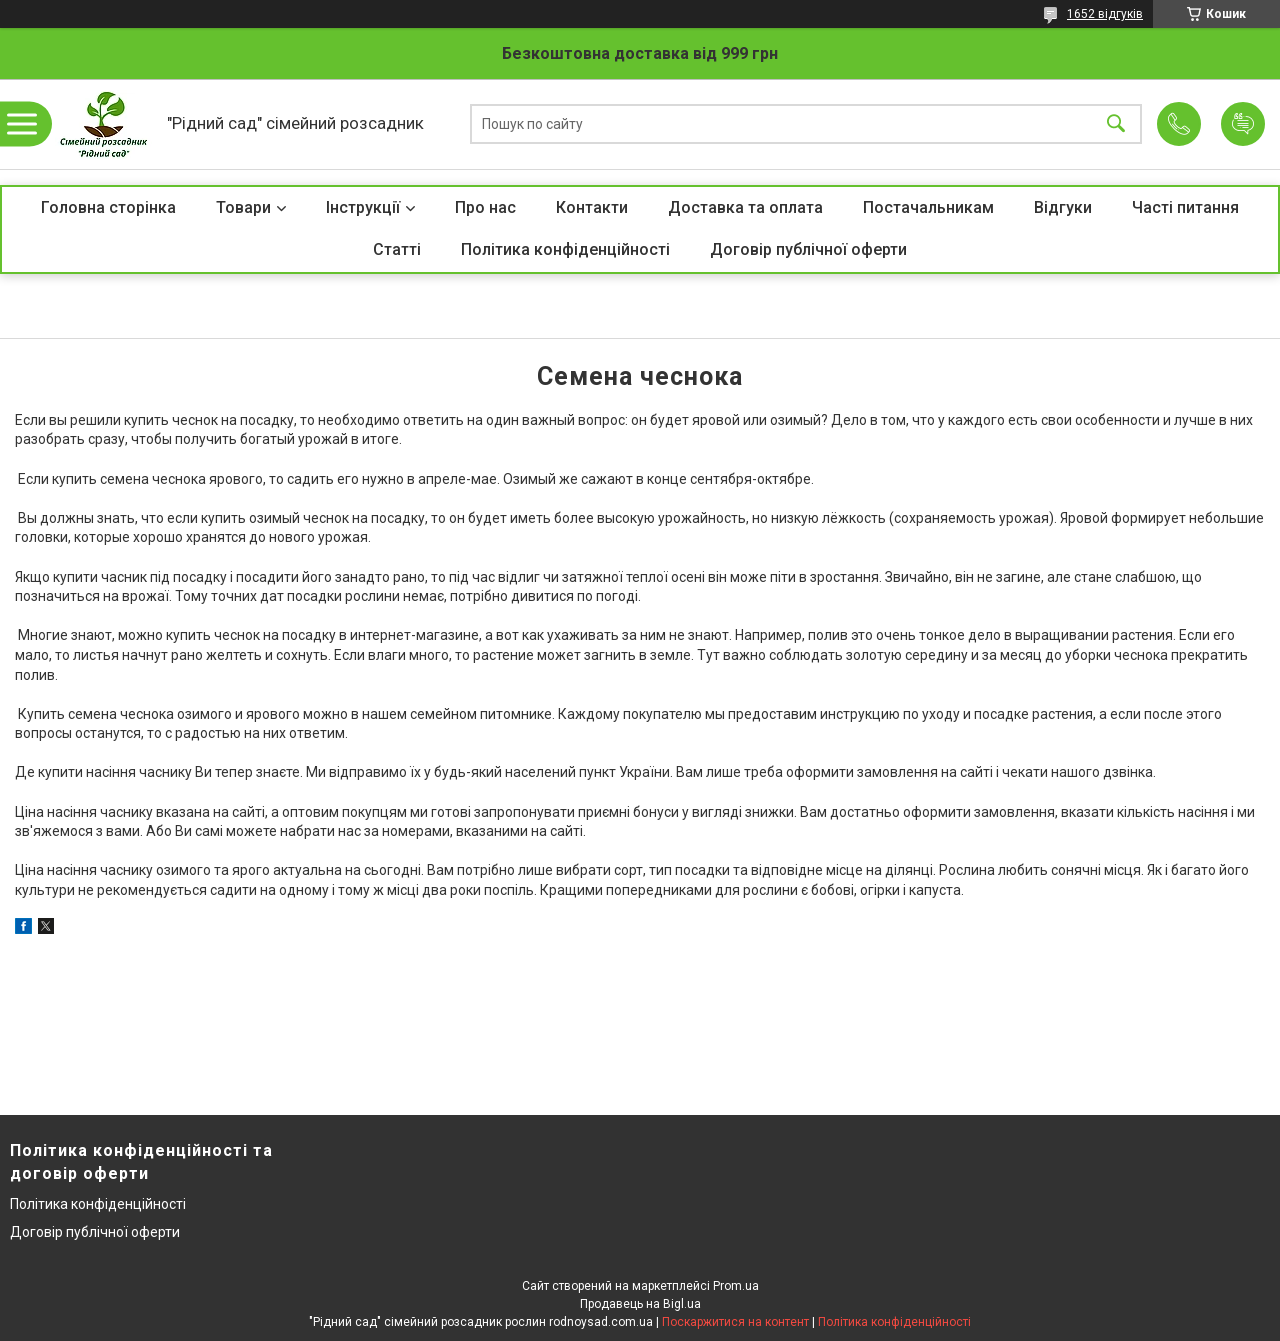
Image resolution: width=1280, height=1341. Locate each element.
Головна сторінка (108, 207)
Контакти (592, 207)
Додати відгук (1243, 124)
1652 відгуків (1105, 14)
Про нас (485, 207)
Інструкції (363, 207)
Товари (243, 207)
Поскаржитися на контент (735, 1322)
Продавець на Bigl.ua (640, 1304)
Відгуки (1063, 207)
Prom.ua (736, 1286)
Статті (397, 249)
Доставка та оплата (745, 207)
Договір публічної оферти (808, 249)
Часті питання (1185, 207)
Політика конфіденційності (565, 249)
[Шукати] (1116, 124)
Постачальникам (928, 207)
